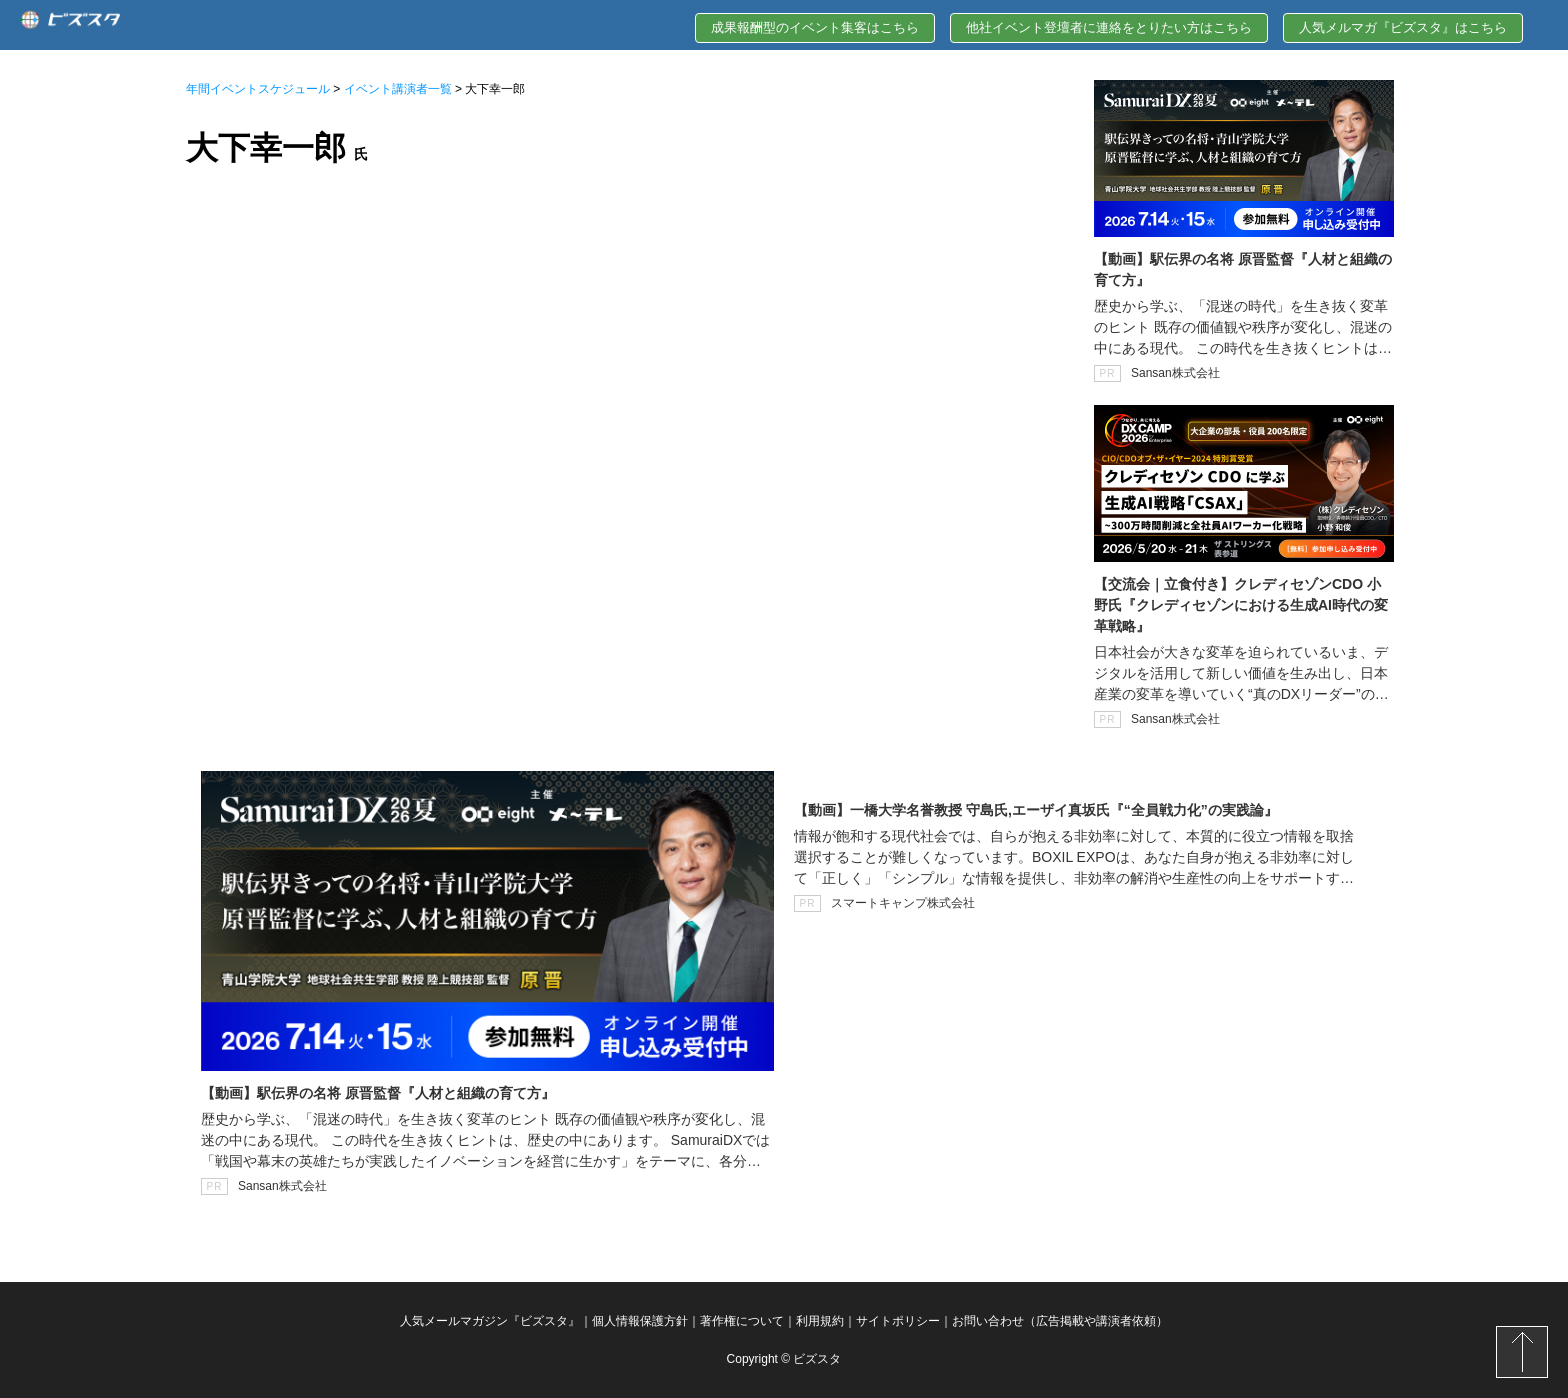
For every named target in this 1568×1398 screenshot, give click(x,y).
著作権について (742, 1321)
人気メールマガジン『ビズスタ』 (490, 1321)
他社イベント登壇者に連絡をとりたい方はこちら (1109, 27)
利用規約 (820, 1321)
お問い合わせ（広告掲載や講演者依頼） (1060, 1321)
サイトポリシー (898, 1321)
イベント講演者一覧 (398, 89)
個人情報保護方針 (640, 1321)
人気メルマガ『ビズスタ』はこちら (1403, 27)
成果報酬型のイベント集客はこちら (815, 27)
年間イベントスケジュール (258, 89)
